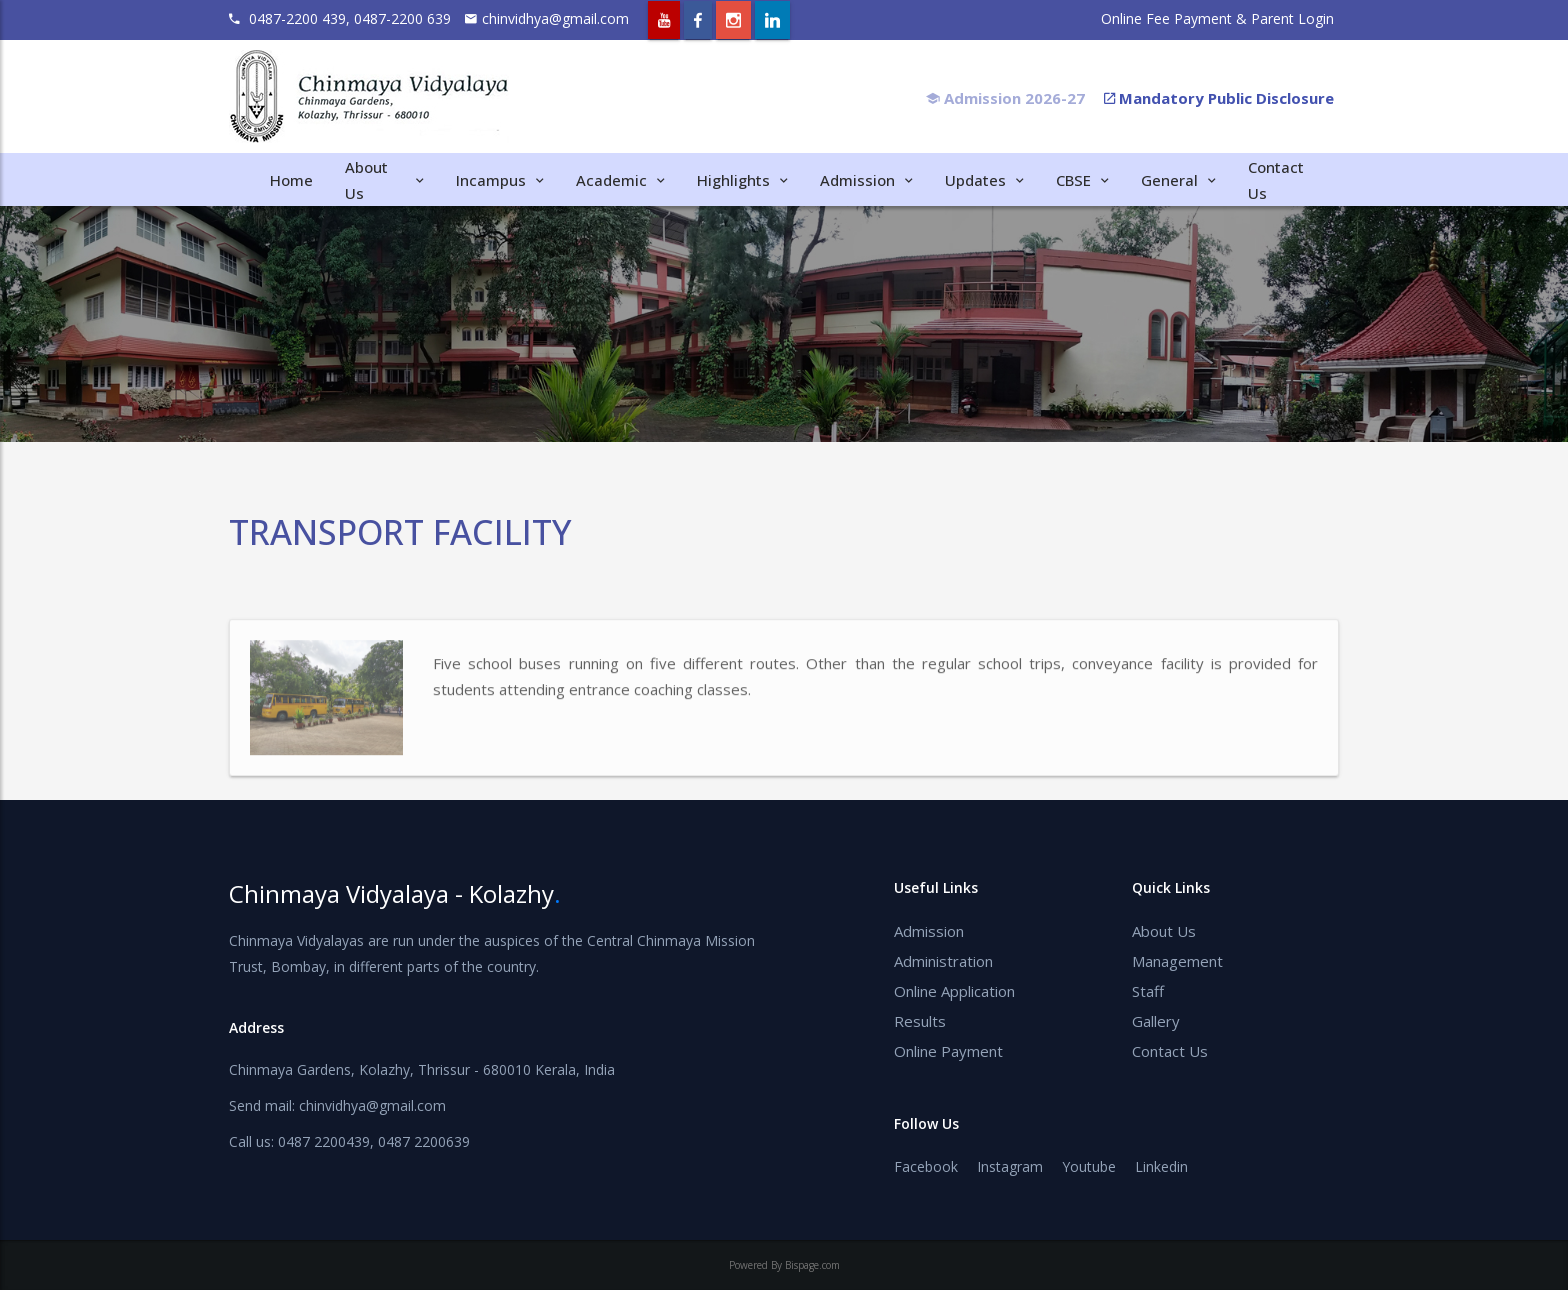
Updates (984, 180)
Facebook (926, 1166)
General (1178, 180)
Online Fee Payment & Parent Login (1217, 18)
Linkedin (1161, 1166)
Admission (866, 180)
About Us (1164, 931)
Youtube (1089, 1166)
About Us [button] (384, 180)
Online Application (954, 991)
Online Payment (948, 1051)
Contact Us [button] (1276, 180)
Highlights (742, 180)
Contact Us (1170, 1051)
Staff (1148, 991)
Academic (620, 180)
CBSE (1082, 180)
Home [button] (291, 180)
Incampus (500, 180)
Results (920, 1021)
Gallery (1156, 1021)
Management (1177, 961)
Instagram (1010, 1166)
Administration (943, 961)
